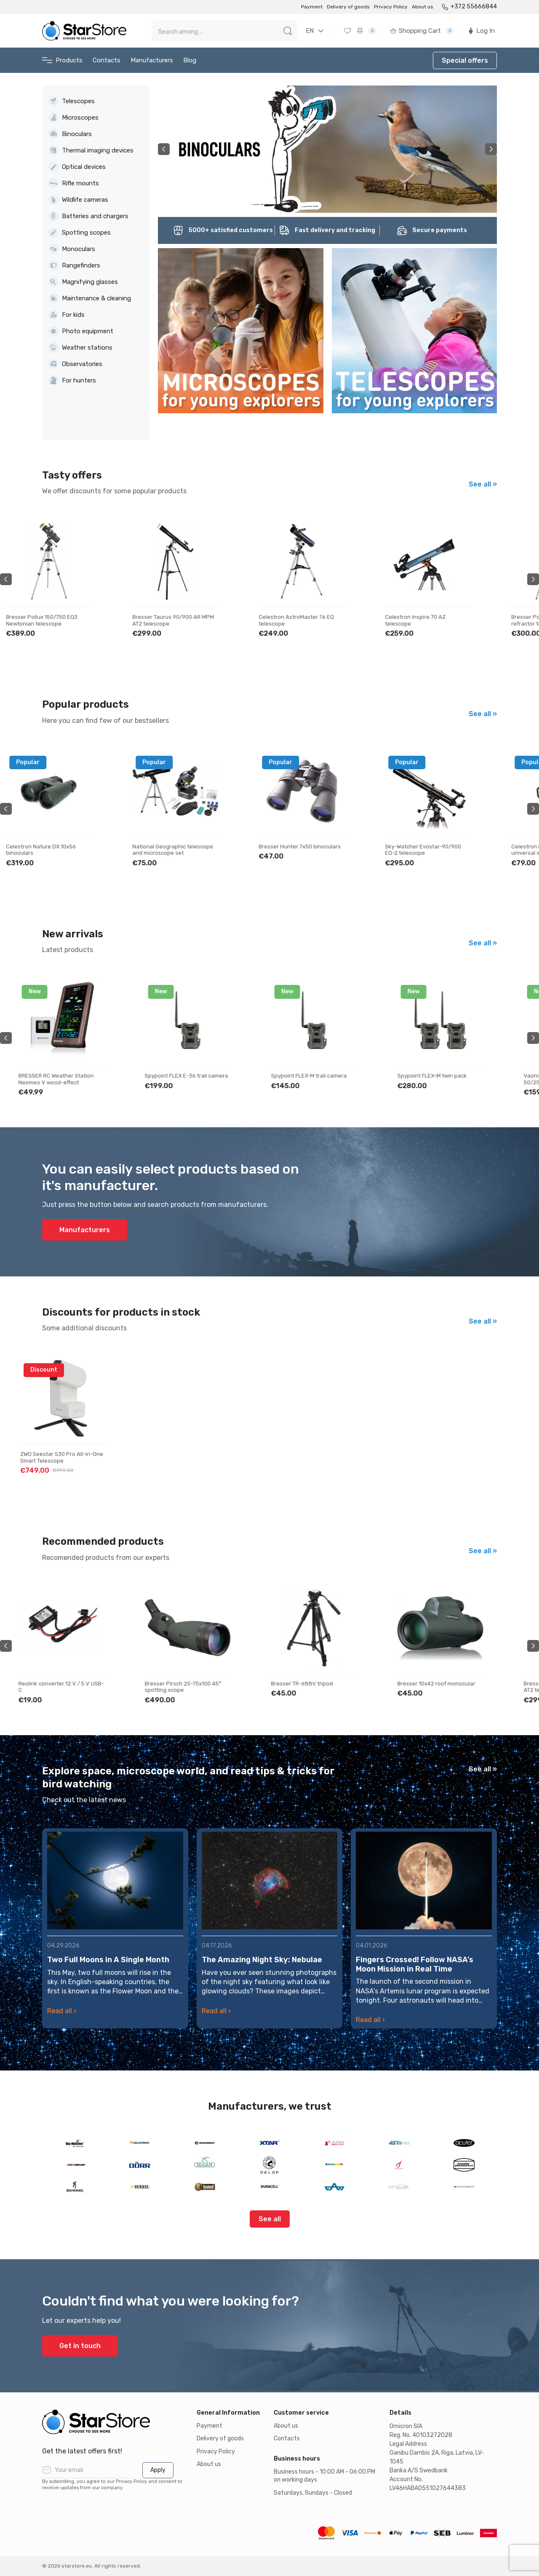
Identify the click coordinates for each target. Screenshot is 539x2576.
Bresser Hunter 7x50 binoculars (314, 846)
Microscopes (73, 117)
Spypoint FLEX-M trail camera (311, 1076)
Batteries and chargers (88, 216)
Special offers (465, 60)
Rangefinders (74, 265)
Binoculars (70, 134)
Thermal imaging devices (90, 150)
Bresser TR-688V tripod (304, 1683)
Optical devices (77, 167)
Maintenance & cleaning (89, 298)
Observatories (75, 364)
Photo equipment (80, 331)
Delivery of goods (348, 7)
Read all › (61, 2011)
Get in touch (80, 2346)
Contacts (106, 60)
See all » (483, 484)
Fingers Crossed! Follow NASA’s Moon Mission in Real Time (414, 1964)
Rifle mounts (73, 183)
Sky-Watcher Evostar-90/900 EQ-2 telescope (437, 849)
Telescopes (71, 101)
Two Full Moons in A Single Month (108, 1959)
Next (491, 149)
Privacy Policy (391, 7)
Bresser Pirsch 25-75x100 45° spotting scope (185, 1686)
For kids (66, 315)
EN (310, 31)
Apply (157, 2470)
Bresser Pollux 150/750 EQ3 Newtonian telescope (56, 620)
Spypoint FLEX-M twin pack (434, 1076)
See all (270, 2219)
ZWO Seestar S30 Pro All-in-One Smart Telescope (61, 1457)
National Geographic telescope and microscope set (187, 849)
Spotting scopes (79, 232)
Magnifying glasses (83, 282)
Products (62, 60)
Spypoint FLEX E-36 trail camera (188, 1076)
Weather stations (80, 347)
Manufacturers (152, 60)
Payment (312, 7)
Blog (189, 60)
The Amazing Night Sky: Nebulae (262, 1959)
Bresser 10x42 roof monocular (438, 1683)
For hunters (72, 380)
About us (422, 7)
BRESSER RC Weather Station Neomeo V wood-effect (58, 1079)
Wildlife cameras (78, 200)
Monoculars (71, 249)
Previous (164, 149)
